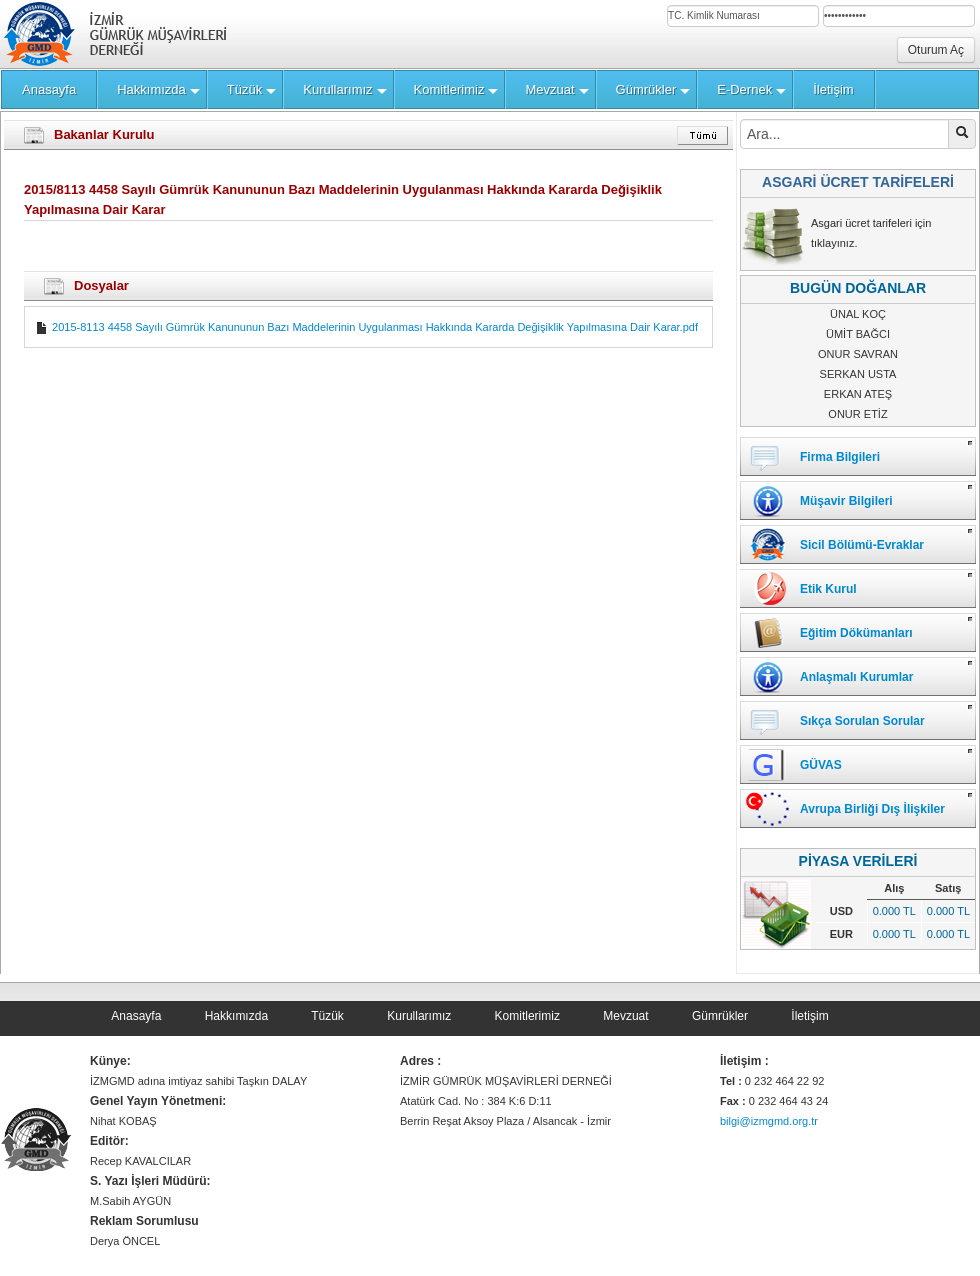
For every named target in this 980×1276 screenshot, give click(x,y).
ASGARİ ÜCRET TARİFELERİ (858, 182)
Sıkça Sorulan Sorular (862, 721)
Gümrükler (720, 1016)
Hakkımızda (236, 1016)
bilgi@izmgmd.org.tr (769, 1121)
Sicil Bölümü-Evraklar (862, 545)
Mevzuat (625, 1016)
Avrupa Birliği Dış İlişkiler (872, 809)
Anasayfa (136, 1016)
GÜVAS (821, 765)
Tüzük (327, 1016)
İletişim (809, 1016)
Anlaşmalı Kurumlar (856, 677)
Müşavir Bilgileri (846, 501)
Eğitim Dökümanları (856, 633)
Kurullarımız (419, 1016)
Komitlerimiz (527, 1016)
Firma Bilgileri (840, 457)
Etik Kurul (828, 589)
